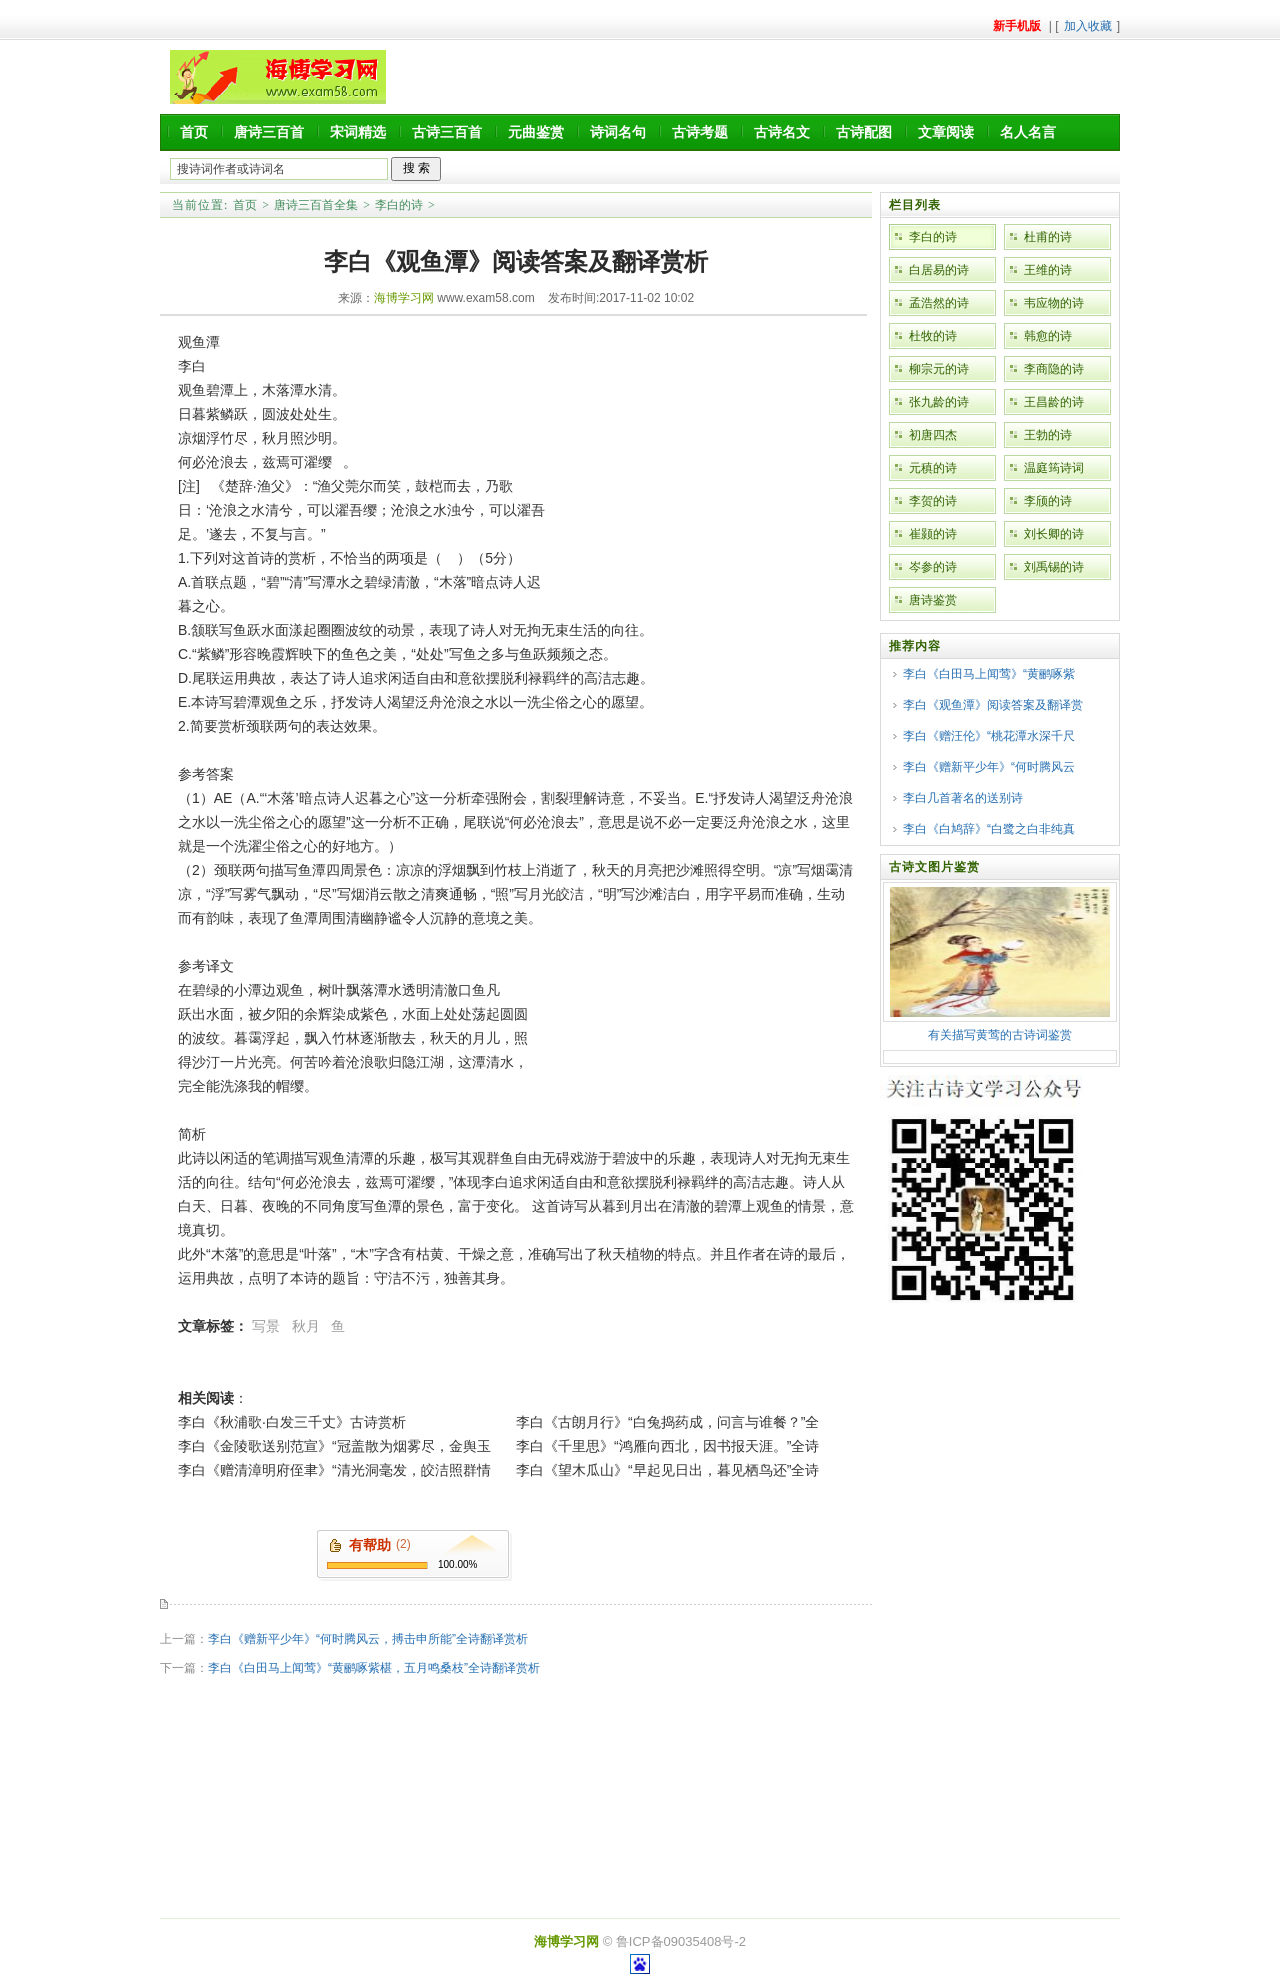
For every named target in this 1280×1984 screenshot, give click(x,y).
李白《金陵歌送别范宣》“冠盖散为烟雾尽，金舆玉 (334, 1446)
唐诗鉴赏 (933, 600)
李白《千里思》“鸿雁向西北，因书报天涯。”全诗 (667, 1446)
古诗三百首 (447, 132)
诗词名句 (618, 132)
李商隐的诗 (1054, 369)
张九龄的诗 (939, 402)
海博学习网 (404, 298)
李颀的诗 (1048, 501)
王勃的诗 (1048, 435)
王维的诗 (1048, 270)
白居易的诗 (939, 270)
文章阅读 (946, 132)
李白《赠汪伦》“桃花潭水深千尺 (989, 736)
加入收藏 (1088, 26)
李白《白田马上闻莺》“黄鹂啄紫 (989, 674)
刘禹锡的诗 (1054, 567)
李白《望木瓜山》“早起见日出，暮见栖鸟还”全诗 (667, 1470)
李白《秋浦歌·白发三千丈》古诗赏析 (292, 1422)
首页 (194, 132)
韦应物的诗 (1054, 303)
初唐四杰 (933, 435)
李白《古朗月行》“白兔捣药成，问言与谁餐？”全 (667, 1422)
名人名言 (1028, 132)
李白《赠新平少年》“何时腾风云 (989, 767)
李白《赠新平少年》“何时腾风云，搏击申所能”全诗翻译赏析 (368, 1639)
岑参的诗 (933, 567)
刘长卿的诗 (1054, 534)
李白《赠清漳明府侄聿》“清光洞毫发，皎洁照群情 (334, 1470)
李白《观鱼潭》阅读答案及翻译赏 (993, 705)
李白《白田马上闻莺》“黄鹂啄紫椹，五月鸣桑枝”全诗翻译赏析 (374, 1668)
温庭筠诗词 (1054, 468)
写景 (266, 1326)
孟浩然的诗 (939, 303)
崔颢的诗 (933, 534)
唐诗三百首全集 (316, 205)
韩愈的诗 (1048, 336)
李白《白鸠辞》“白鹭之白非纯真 (989, 829)
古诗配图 (864, 132)
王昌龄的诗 (1054, 402)
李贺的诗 (933, 501)
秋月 (306, 1326)
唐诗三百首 (269, 132)
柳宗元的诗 (939, 369)
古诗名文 (782, 132)
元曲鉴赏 (536, 132)
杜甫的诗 (1048, 237)
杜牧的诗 (933, 336)
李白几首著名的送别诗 (963, 798)
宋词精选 (358, 132)
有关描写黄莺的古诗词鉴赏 (1000, 1035)
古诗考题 (700, 132)
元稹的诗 (933, 468)
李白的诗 (399, 205)
